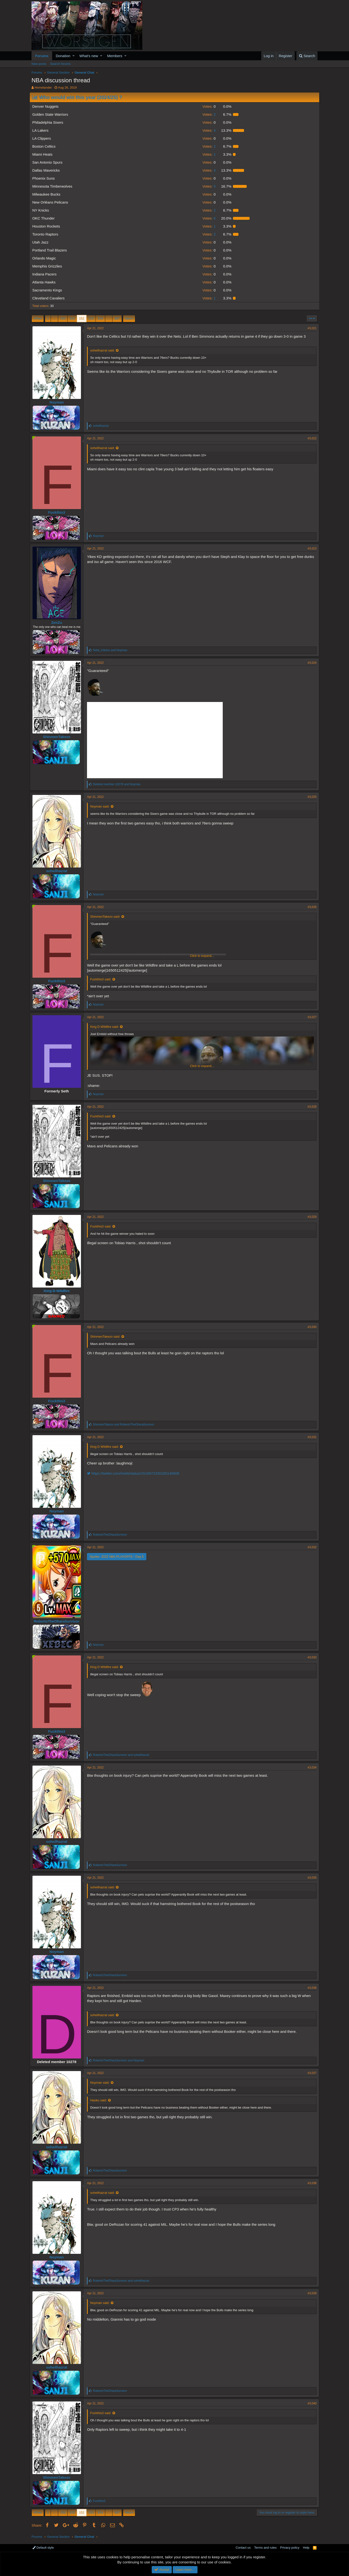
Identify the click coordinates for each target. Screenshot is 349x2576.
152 (81, 318)
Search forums (60, 64)
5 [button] (208, 186)
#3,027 (310, 1017)
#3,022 (310, 438)
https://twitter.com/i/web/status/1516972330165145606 (135, 1473)
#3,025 (310, 797)
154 (100, 318)
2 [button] (208, 114)
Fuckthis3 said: (102, 979)
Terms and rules (265, 2547)
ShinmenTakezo (58, 737)
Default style (43, 2547)
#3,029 (310, 1217)
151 (72, 318)
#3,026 (310, 907)
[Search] (306, 55)
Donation (63, 56)
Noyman (58, 402)
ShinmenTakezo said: (107, 916)
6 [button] (208, 218)
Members (114, 56)
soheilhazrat (58, 871)
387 (117, 318)
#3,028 (310, 1106)
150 (62, 318)
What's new (88, 56)
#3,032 (310, 1547)
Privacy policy (289, 2547)
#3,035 (310, 1877)
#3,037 (310, 2073)
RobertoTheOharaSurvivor (58, 1621)
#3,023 (310, 548)
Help (306, 2547)
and (112, 650)
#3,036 (310, 1987)
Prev (38, 318)
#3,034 (310, 1767)
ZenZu (58, 622)
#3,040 (310, 2403)
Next (128, 318)
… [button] (54, 318)
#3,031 (310, 1437)
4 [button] (208, 130)
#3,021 (310, 328)
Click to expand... (202, 956)
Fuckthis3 (58, 512)
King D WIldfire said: (106, 1027)
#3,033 (310, 1657)
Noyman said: (101, 806)
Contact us (243, 2547)
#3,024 (310, 662)
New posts (39, 64)
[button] (73, 55)
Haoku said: (100, 2100)
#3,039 (310, 2293)
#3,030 (310, 1327)
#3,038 (310, 2183)
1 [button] (208, 154)
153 (91, 318)
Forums (41, 56)
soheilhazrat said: (104, 350)
